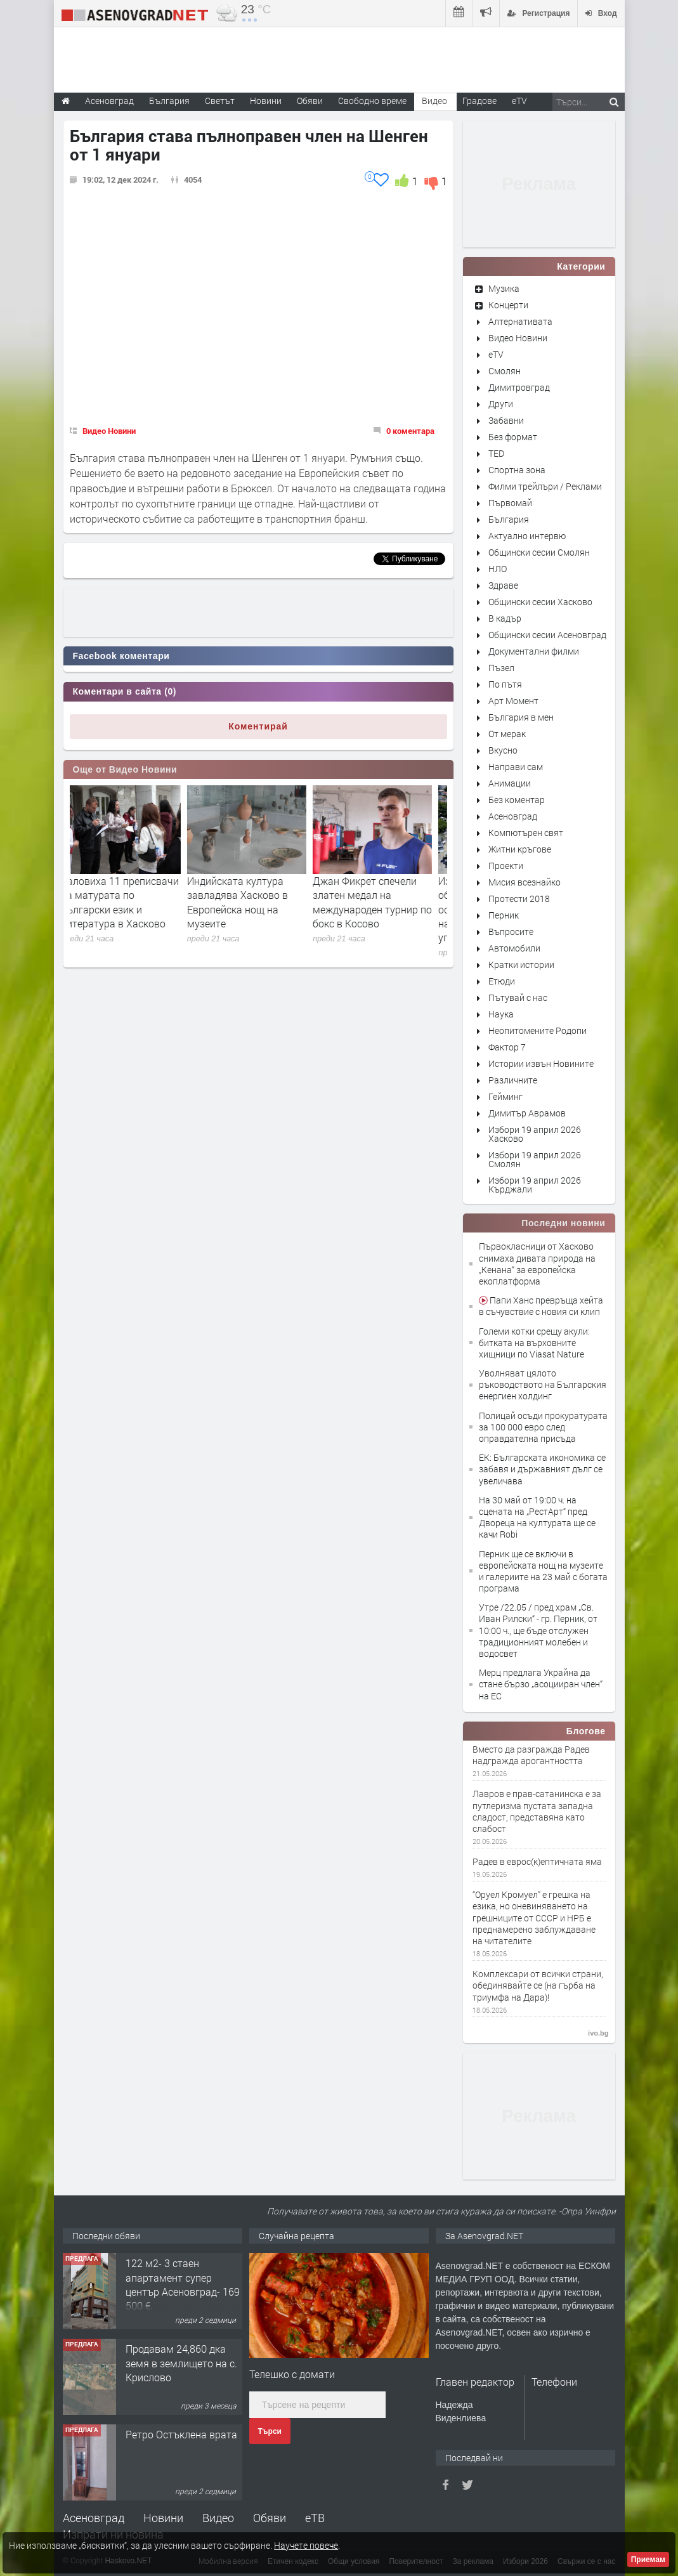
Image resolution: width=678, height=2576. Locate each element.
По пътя (505, 684)
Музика (503, 288)
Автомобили (514, 948)
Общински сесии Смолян (539, 552)
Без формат (512, 437)
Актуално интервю (527, 536)
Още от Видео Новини (125, 769)
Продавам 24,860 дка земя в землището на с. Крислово (181, 2363)
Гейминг (505, 1096)
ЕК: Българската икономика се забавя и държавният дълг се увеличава (542, 1468)
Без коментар (516, 800)
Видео (218, 2517)
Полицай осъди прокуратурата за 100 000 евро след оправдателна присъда (543, 1426)
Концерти (508, 305)
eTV (496, 354)
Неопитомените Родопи (537, 1030)
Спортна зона (516, 470)
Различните (512, 1080)
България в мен (521, 717)
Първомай (510, 503)
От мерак (507, 734)
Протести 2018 (519, 898)
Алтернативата (520, 321)
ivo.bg (598, 2033)
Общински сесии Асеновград (547, 635)
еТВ (315, 2517)
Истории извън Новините (541, 1063)
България (508, 519)
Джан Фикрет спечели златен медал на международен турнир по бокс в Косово (383, 902)
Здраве (503, 585)
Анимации (509, 783)
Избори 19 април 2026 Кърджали (534, 1184)
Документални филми (533, 651)
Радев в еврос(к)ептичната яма (537, 1861)
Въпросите (510, 931)
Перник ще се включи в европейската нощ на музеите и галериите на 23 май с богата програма (543, 1571)
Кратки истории (521, 964)
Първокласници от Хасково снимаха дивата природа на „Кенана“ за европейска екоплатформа (537, 1263)
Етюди (501, 981)
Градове (479, 101)
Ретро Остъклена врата (181, 2434)
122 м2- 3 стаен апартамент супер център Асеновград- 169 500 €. (183, 2284)
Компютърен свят (525, 833)
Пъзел (501, 668)
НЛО (497, 569)
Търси (270, 2431)
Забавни (506, 420)
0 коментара (410, 430)
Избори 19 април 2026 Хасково (534, 1133)
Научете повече (306, 2545)
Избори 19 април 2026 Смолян (534, 1159)
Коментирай (258, 726)
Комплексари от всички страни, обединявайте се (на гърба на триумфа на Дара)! (538, 1985)
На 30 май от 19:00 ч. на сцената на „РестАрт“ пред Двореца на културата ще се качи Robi (537, 1517)
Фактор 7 (507, 1047)
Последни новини (563, 1223)
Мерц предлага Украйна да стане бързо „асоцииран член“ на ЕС (541, 1683)
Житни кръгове (519, 849)
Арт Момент (513, 701)
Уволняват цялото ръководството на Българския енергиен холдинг (542, 1384)
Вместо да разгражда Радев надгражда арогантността (531, 1755)
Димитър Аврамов (527, 1113)
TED (496, 453)
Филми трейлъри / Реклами (545, 486)
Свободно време (372, 101)
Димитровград (519, 387)
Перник (503, 915)
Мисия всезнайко (524, 882)
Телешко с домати (292, 2374)
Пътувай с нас (517, 997)
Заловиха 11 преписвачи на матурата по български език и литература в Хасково (131, 902)
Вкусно (503, 750)
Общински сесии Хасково (540, 602)
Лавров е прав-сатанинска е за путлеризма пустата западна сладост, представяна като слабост (537, 1811)
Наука (501, 1014)
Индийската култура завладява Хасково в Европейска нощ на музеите (249, 902)
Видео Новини (109, 430)
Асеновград (512, 816)
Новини (266, 101)
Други (500, 404)
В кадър (504, 618)
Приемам (648, 2559)
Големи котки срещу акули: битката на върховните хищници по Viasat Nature (534, 1342)
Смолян (504, 371)
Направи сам (515, 767)
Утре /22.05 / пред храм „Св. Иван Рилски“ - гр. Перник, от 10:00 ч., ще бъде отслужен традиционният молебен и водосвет (538, 1630)
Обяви (269, 2517)
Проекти (505, 866)
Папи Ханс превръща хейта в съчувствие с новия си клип (541, 1305)
